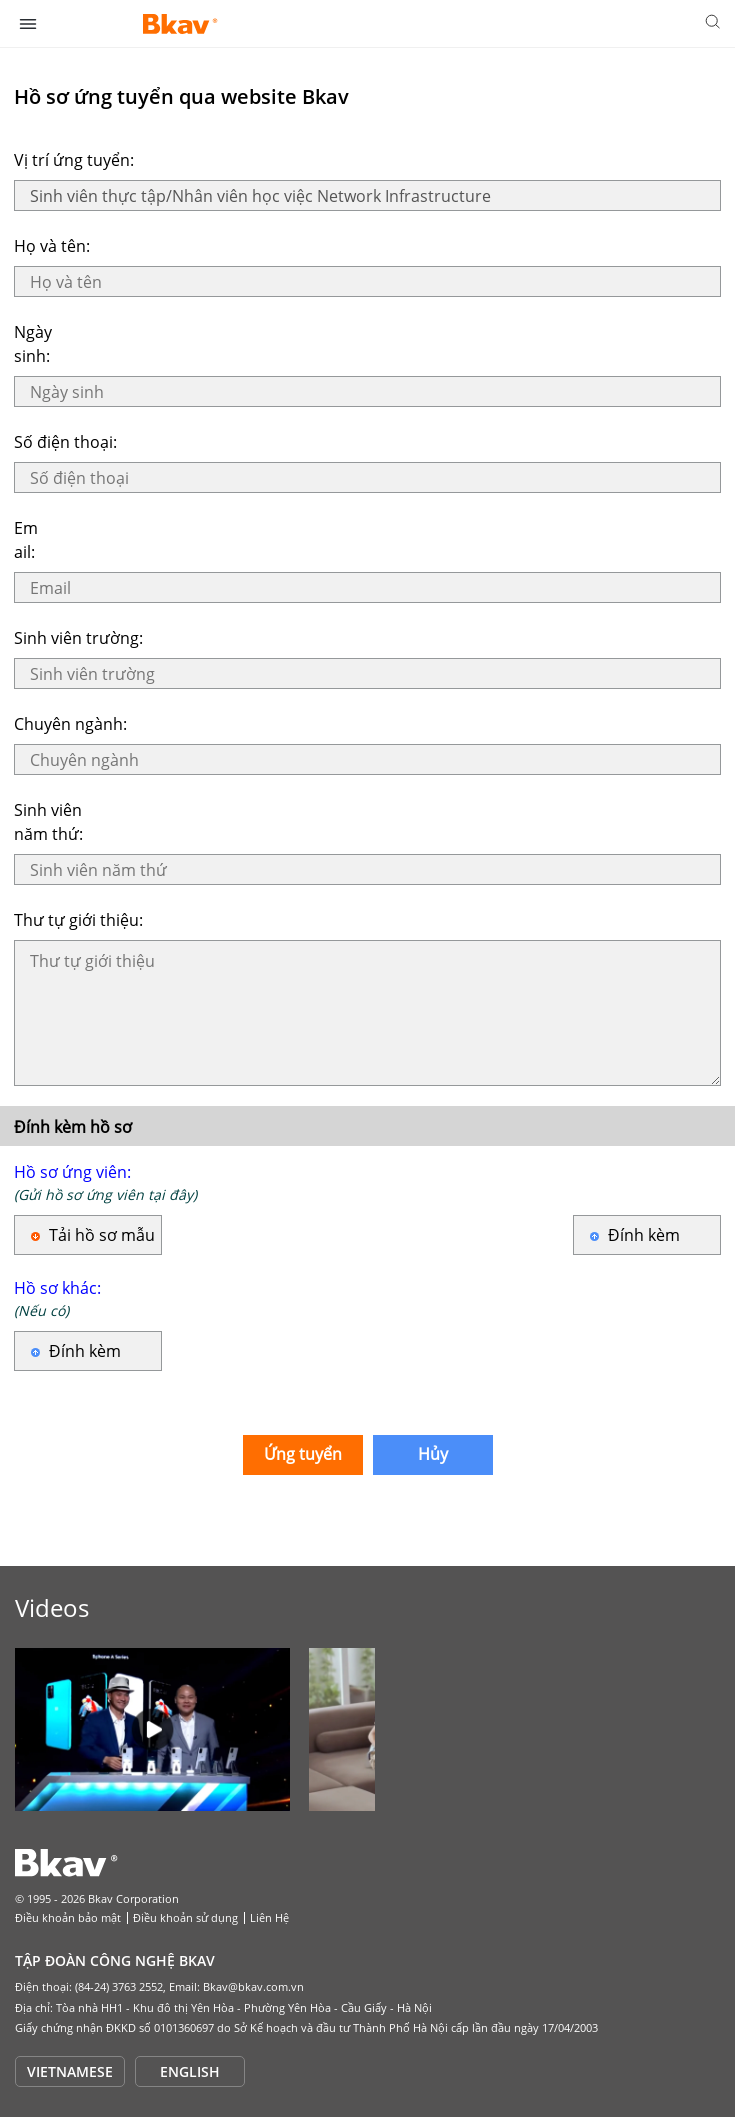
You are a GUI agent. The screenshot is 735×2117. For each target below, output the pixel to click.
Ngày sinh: (33, 344)
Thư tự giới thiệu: (78, 920)
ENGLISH (190, 2071)
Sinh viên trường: (78, 638)
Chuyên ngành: (70, 724)
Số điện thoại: (65, 442)
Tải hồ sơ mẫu (102, 1235)
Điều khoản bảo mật (68, 1917)
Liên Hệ (269, 1917)
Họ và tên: (52, 246)
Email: (26, 540)
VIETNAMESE (70, 2071)
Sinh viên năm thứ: (48, 822)
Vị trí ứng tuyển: (74, 160)
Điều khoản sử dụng (185, 1917)
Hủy (433, 1454)
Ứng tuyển (303, 1454)
